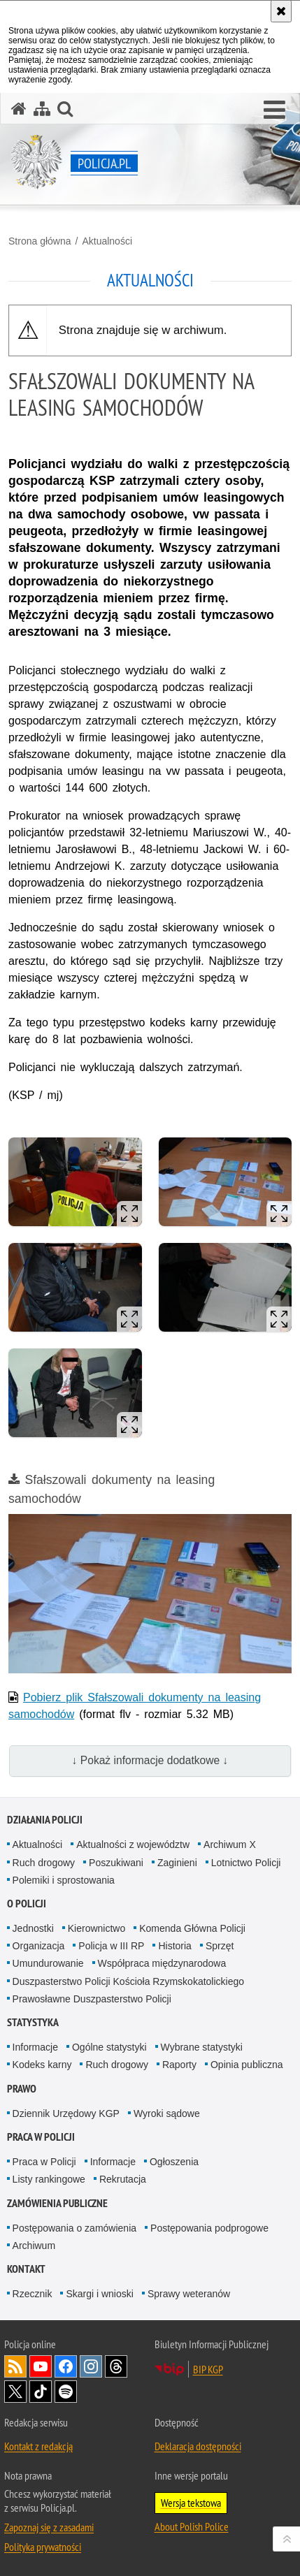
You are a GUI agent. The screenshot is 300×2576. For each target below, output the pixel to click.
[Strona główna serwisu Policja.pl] (19, 108)
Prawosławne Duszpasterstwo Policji (92, 1998)
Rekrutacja (122, 2179)
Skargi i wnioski (99, 2293)
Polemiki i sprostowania (64, 1880)
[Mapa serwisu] (42, 108)
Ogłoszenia (174, 2161)
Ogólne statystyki (109, 2047)
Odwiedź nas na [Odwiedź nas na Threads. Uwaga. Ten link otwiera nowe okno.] (116, 2366)
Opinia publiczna (246, 2064)
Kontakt (26, 2269)
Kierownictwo (96, 1928)
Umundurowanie (48, 1963)
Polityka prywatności (42, 2547)
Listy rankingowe (49, 2179)
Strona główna (39, 241)
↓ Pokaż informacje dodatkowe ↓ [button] (150, 1760)
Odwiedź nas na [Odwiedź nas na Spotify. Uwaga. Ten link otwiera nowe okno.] (66, 2391)
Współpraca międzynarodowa (162, 1963)
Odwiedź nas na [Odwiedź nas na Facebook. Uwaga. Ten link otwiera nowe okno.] (66, 2366)
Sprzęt (220, 1945)
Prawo (21, 2088)
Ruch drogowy (44, 1862)
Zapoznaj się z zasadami (49, 2527)
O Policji (26, 1903)
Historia (174, 1945)
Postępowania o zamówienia (74, 2228)
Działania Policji (45, 1819)
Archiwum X (229, 1844)
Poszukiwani (116, 1862)
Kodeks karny (42, 2064)
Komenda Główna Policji (192, 1928)
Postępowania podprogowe (209, 2228)
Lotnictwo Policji (246, 1862)
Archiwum (34, 2245)
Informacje (35, 2047)
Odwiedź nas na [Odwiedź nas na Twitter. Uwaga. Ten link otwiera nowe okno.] (15, 2391)
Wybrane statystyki (202, 2047)
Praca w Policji (41, 2137)
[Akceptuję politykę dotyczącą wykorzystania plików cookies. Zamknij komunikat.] (281, 11)
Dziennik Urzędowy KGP (66, 2113)
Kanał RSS (15, 2366)
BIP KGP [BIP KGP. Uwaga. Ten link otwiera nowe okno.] (208, 2369)
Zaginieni (177, 1862)
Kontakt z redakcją (38, 2446)
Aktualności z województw (133, 1844)
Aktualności (107, 241)
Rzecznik (32, 2293)
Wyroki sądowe (167, 2113)
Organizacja (39, 1945)
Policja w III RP (111, 1945)
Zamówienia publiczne (57, 2203)
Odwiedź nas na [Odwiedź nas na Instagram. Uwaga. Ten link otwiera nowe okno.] (91, 2366)
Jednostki (33, 1928)
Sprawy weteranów (189, 2293)
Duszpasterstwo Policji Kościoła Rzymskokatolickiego (128, 1981)
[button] (274, 110)
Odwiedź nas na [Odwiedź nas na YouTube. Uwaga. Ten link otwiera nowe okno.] (40, 2366)
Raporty (179, 2064)
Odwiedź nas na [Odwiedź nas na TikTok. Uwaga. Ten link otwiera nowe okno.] (40, 2391)
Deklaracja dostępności (198, 2446)
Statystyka (33, 2022)
